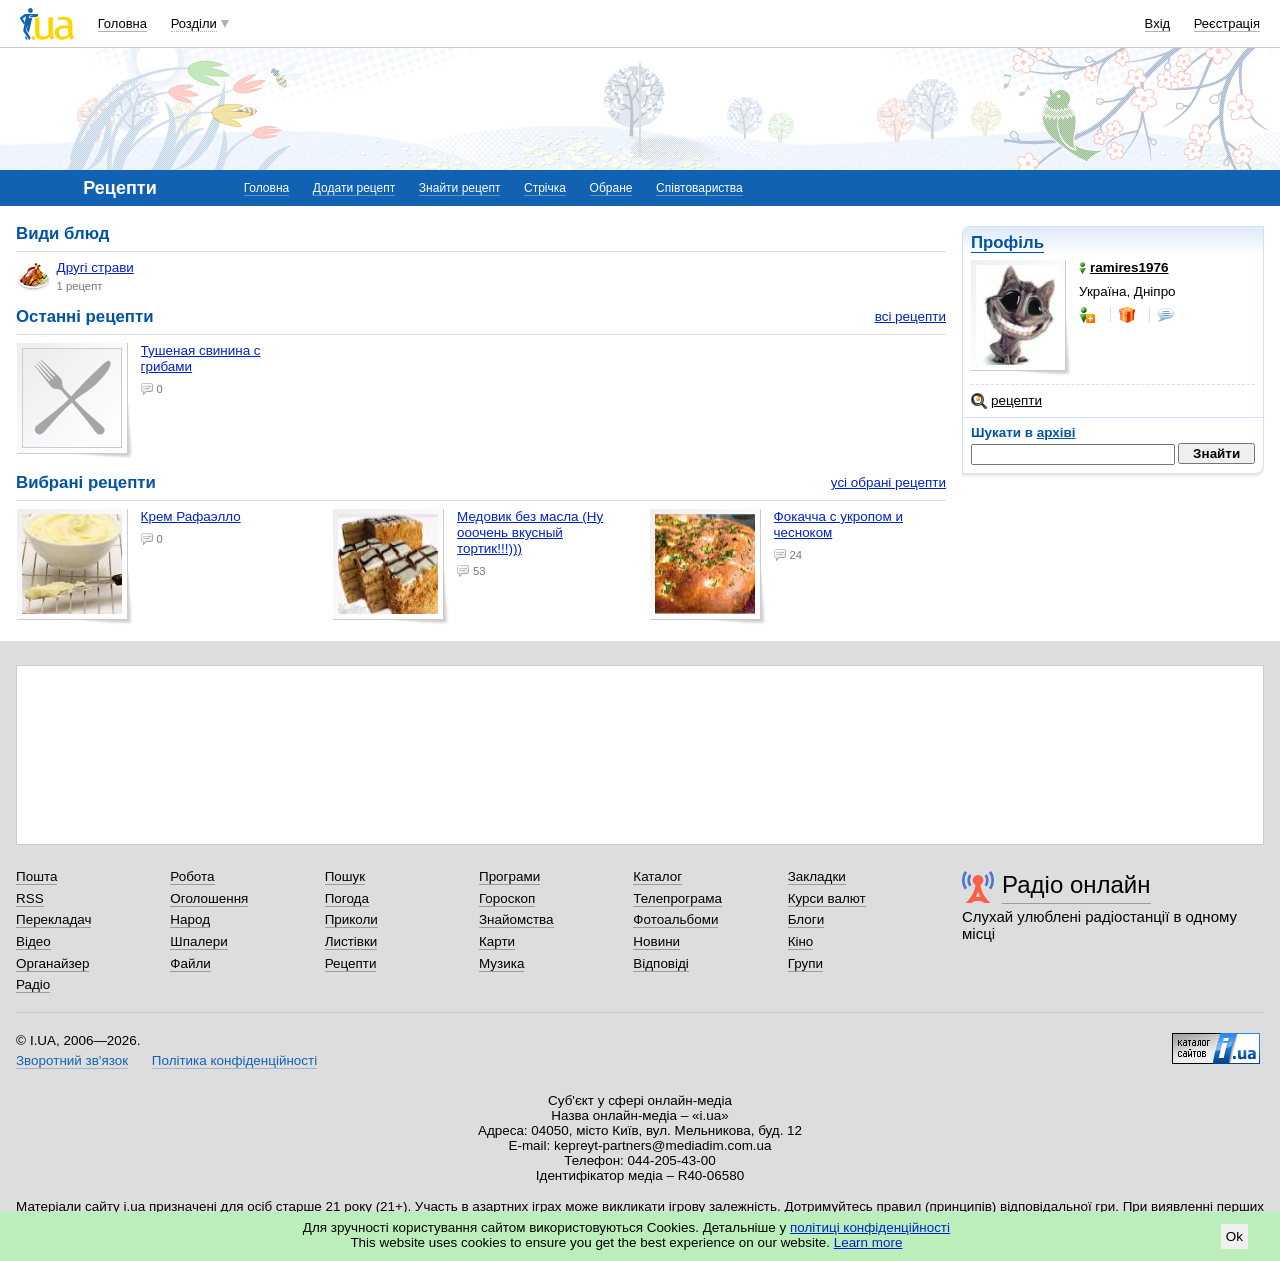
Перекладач (53, 919)
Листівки (351, 941)
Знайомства (516, 919)
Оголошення (209, 898)
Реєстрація (1227, 23)
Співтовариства (699, 188)
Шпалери (198, 941)
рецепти (1006, 401)
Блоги (806, 919)
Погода (347, 898)
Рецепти (351, 963)
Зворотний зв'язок (72, 1060)
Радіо (33, 984)
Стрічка (545, 188)
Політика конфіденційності (234, 1060)
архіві (1056, 432)
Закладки (817, 876)
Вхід (1158, 23)
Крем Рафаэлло (191, 516)
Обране (611, 188)
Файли (190, 963)
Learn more (868, 1242)
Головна (122, 23)
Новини (656, 941)
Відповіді (661, 963)
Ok (1234, 1236)
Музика (501, 963)
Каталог (657, 876)
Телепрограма (677, 898)
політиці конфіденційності (870, 1227)
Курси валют (827, 898)
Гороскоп (507, 898)
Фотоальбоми (675, 919)
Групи (805, 963)
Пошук (345, 876)
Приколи (351, 919)
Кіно (801, 941)
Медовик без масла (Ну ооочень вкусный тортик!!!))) (530, 532)
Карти (497, 941)
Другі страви (75, 276)
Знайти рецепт (460, 188)
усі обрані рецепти (888, 482)
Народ (190, 919)
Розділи (194, 23)
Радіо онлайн (1076, 884)
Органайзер (52, 963)
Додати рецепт (354, 188)
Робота (192, 876)
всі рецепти (910, 316)
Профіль (1007, 242)
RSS (30, 898)
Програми (509, 876)
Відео (33, 941)
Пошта (36, 876)
